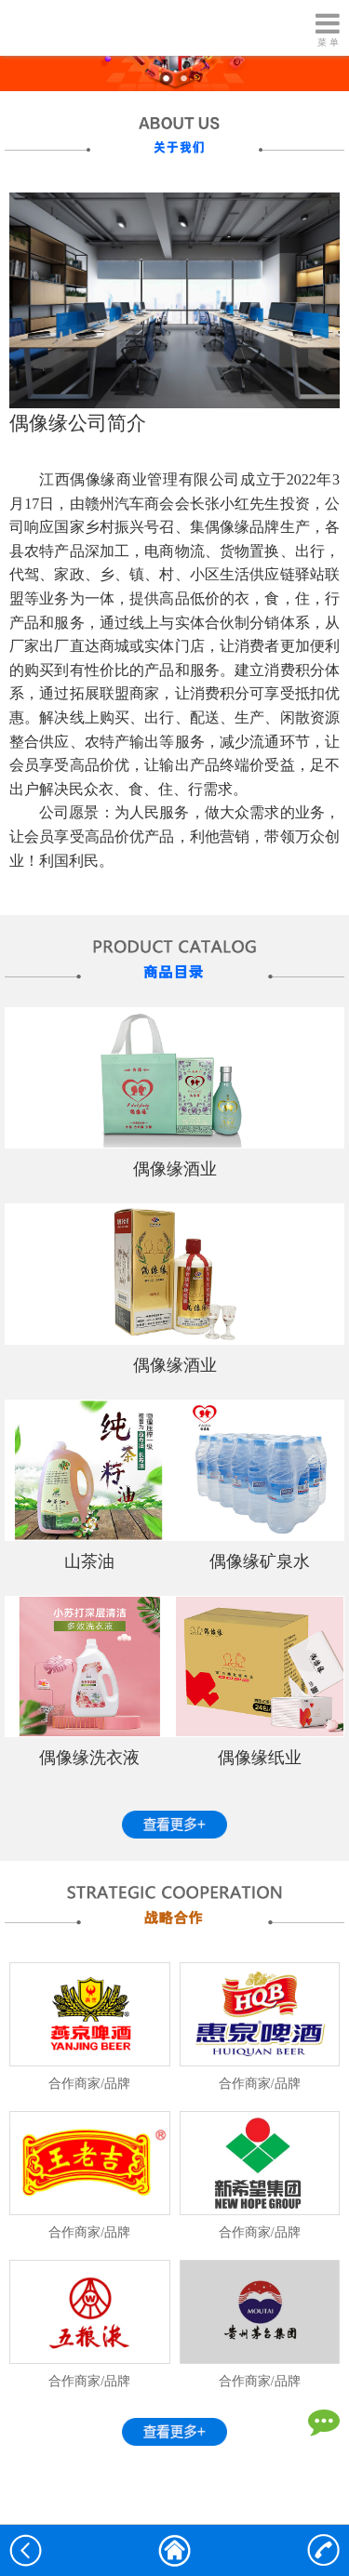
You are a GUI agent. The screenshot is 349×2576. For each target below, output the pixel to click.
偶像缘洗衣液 (89, 1757)
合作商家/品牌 (89, 2084)
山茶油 (89, 1561)
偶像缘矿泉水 (259, 1561)
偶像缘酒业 (175, 1169)
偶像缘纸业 (260, 1757)
